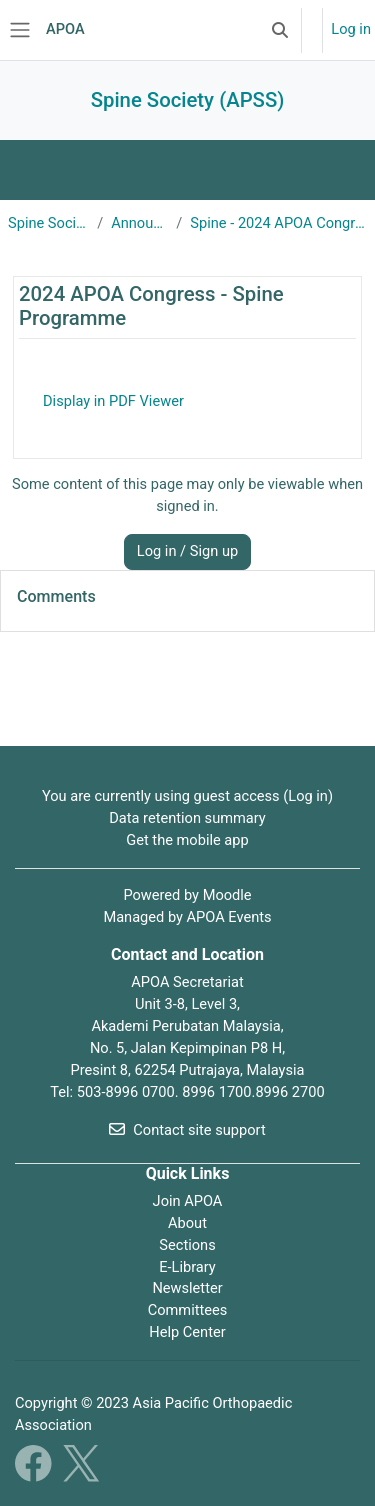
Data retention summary (187, 818)
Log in (351, 29)
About (187, 1223)
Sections (187, 1245)
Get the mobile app (187, 840)
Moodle (227, 895)
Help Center (187, 1332)
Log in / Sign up (187, 551)
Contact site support (187, 1130)
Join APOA (188, 1201)
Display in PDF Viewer (113, 401)
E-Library (187, 1267)
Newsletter (187, 1288)
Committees (188, 1310)
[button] (280, 30)
